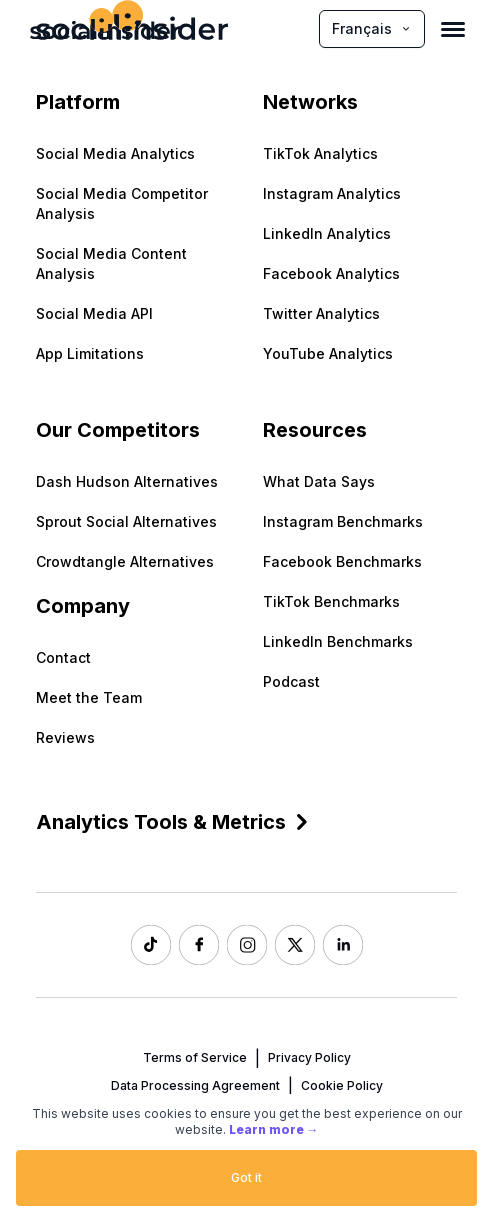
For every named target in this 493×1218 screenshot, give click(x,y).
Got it (246, 1177)
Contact (63, 657)
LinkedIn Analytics (327, 233)
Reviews (65, 737)
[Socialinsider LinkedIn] (343, 945)
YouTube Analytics (328, 353)
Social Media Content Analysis (111, 263)
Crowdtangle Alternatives (125, 561)
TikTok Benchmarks (331, 601)
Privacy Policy (309, 1057)
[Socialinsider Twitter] (295, 945)
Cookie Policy (342, 1085)
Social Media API (94, 313)
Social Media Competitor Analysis (122, 203)
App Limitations (90, 353)
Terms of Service (195, 1057)
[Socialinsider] (105, 28)
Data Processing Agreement (195, 1085)
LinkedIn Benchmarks (338, 641)
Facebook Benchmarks (342, 561)
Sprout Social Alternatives (126, 521)
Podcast (291, 681)
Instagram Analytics (332, 193)
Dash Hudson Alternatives (127, 481)
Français (372, 28)
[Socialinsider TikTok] (151, 945)
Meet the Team (89, 697)
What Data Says (319, 481)
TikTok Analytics (320, 153)
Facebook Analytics (331, 273)
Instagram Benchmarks (343, 521)
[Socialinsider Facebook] (199, 945)
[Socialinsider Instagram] (247, 945)
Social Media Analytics (115, 153)
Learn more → (274, 1129)
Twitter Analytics (321, 313)
